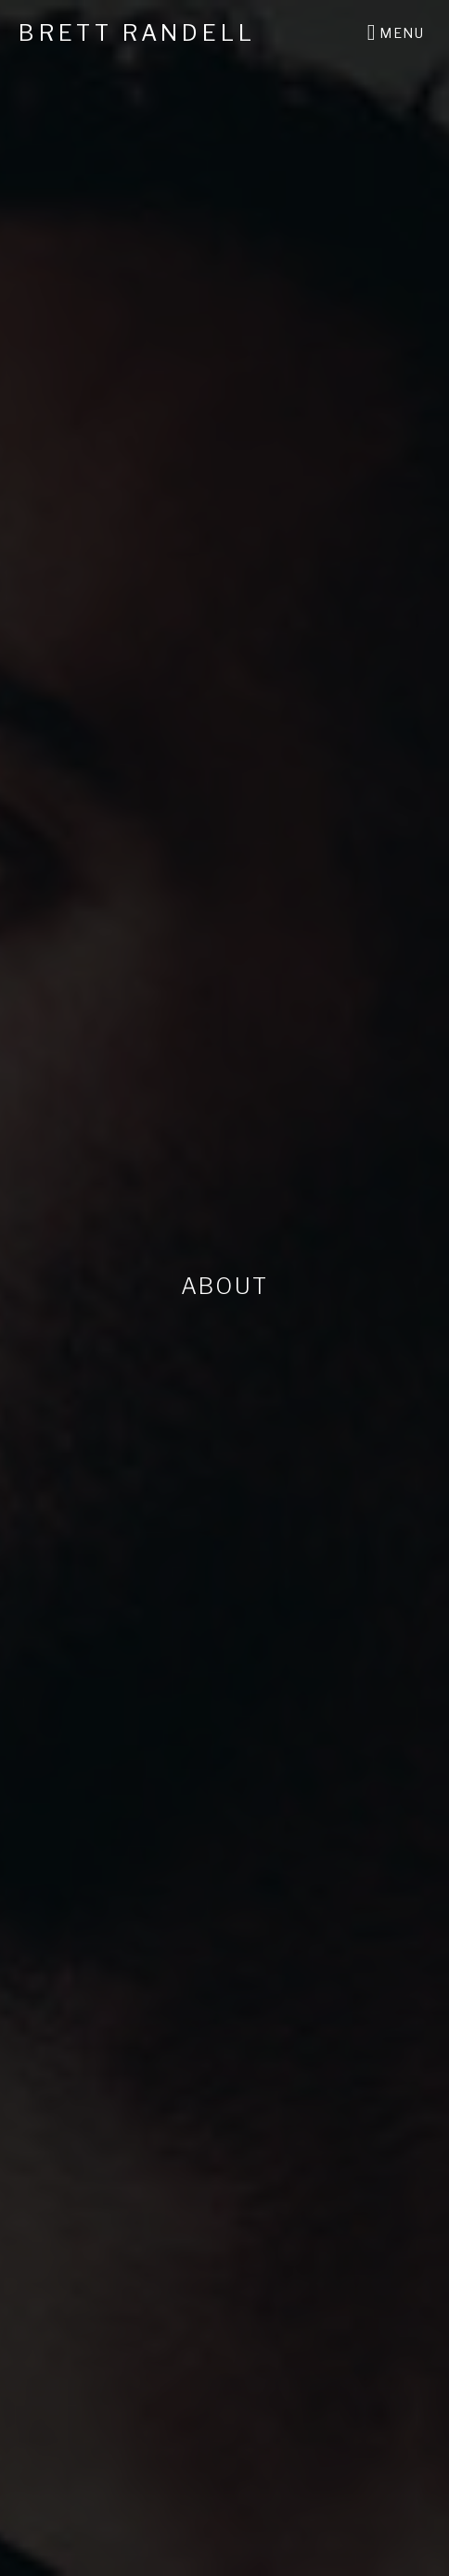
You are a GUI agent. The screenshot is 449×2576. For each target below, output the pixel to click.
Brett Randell (137, 32)
